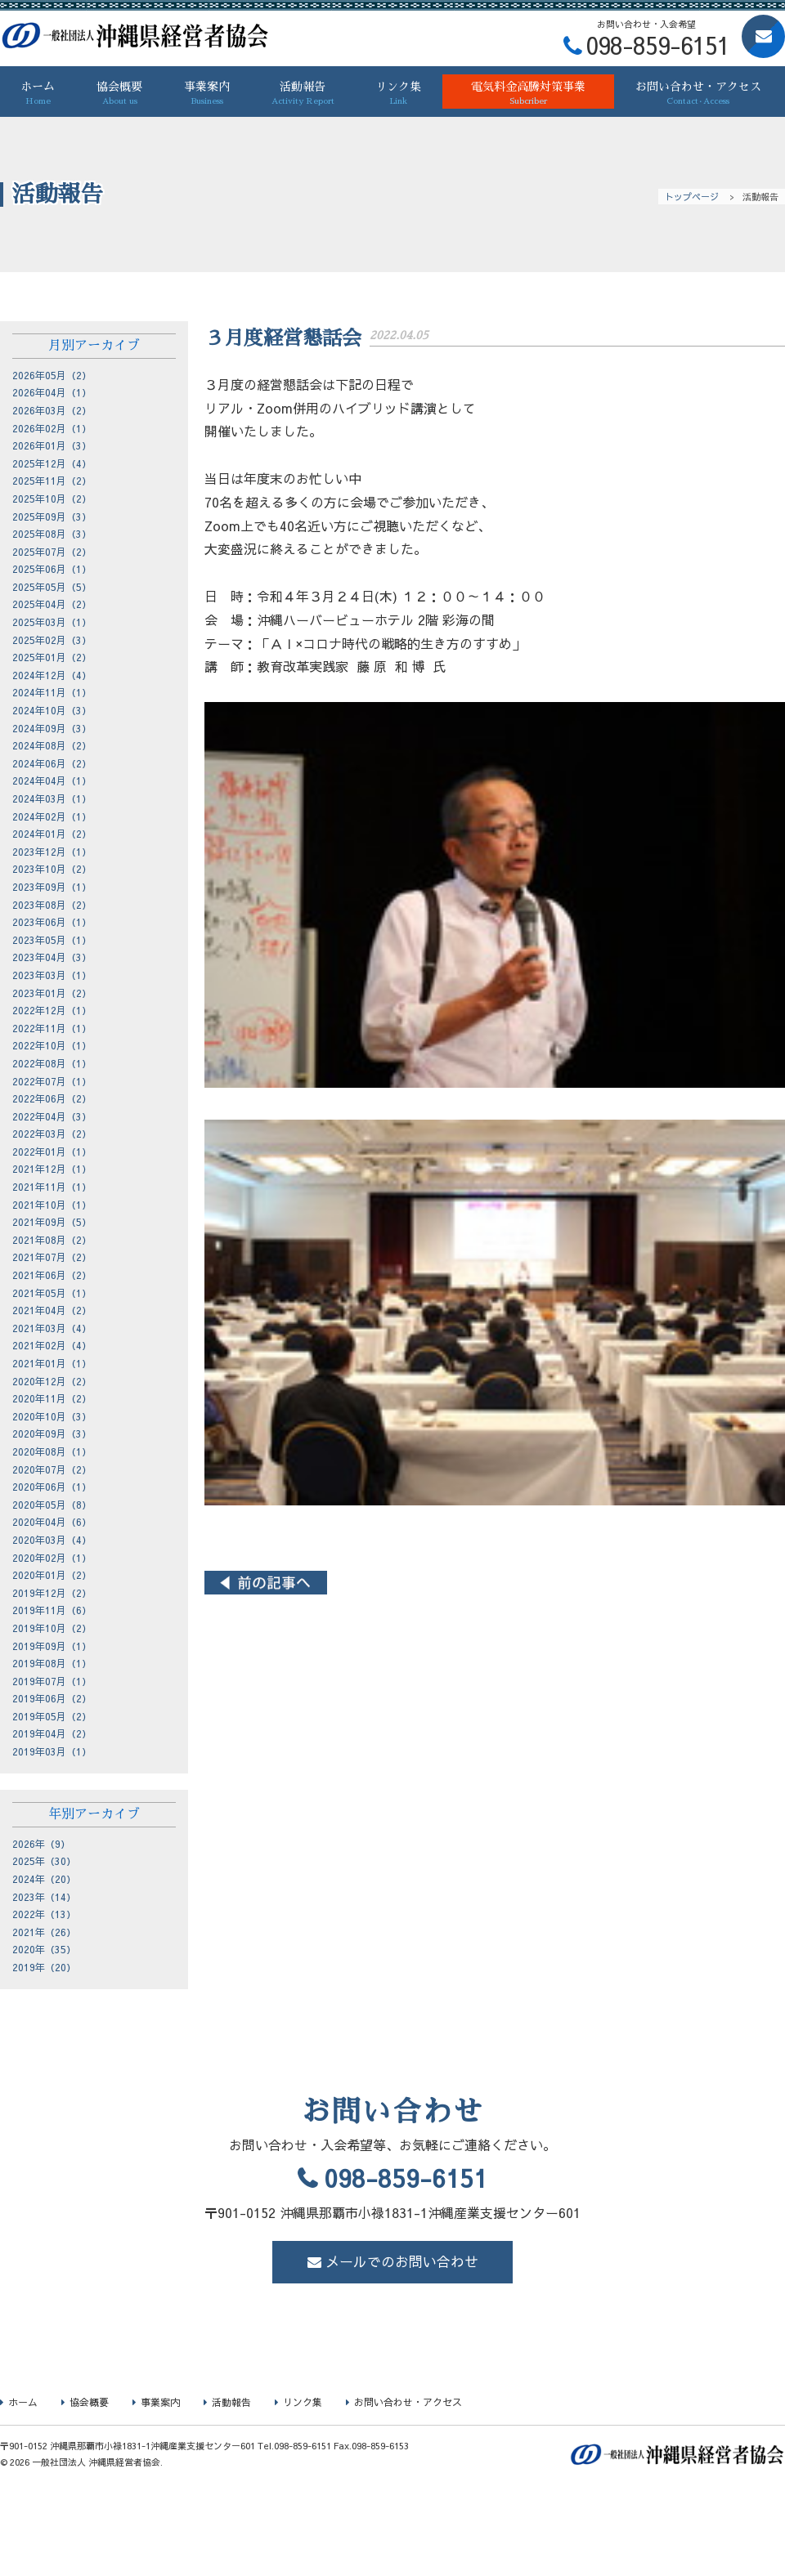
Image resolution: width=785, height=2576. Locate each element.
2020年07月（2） (52, 1469)
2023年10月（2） (52, 868)
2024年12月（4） (52, 675)
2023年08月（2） (52, 904)
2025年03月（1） (52, 621)
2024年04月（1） (52, 780)
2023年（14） (44, 1896)
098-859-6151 (405, 2177)
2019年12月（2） (52, 1592)
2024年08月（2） (52, 745)
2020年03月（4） (52, 1539)
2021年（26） (44, 1932)
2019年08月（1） (52, 1663)
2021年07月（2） (52, 1256)
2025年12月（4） (52, 463)
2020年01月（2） (52, 1574)
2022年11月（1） (52, 1028)
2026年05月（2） (52, 375)
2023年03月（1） (52, 975)
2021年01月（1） (52, 1363)
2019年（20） (44, 1967)
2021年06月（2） (52, 1274)
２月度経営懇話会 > (723, 1582)
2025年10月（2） (52, 498)
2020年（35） (44, 1949)
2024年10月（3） (52, 710)
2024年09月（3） (52, 728)
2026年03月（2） (52, 410)
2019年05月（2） (52, 1716)
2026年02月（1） (52, 428)
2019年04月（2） (52, 1733)
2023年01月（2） (52, 993)
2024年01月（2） (52, 833)
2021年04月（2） (52, 1310)
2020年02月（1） (52, 1557)
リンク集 (398, 94)
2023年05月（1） (52, 939)
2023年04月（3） (52, 957)
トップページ (692, 196)
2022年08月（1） (52, 1063)
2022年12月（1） (52, 1010)
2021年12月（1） (52, 1168)
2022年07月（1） (52, 1081)
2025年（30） (44, 1860)
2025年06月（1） (52, 568)
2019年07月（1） (52, 1681)
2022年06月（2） (52, 1098)
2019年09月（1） (52, 1645)
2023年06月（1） (52, 921)
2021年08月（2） (52, 1239)
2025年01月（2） (52, 657)
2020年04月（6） (52, 1521)
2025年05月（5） (52, 586)
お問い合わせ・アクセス (698, 94)
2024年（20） (44, 1878)
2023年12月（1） (52, 851)
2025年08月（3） (52, 533)
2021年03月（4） (52, 1328)
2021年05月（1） (52, 1292)
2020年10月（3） (52, 1416)
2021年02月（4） (52, 1345)
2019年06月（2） (52, 1698)
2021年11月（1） (52, 1186)
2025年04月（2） (52, 603)
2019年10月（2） (52, 1628)
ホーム (38, 94)
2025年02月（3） (52, 639)
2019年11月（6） (52, 1610)
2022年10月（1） (52, 1045)
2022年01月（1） (52, 1151)
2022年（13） (44, 1914)
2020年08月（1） (52, 1451)
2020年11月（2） (52, 1398)
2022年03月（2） (52, 1133)
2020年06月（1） (52, 1486)
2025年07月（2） (52, 551)
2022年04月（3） (52, 1116)
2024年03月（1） (52, 798)
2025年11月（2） (52, 480)
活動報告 (302, 94)
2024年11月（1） (52, 692)
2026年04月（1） (52, 392)
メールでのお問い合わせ (401, 2261)
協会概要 (120, 94)
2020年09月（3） (52, 1433)
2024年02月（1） (52, 816)
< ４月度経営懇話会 (265, 1582)
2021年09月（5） (52, 1221)
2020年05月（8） (52, 1504)
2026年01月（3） (52, 445)
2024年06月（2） (52, 763)
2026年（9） (41, 1843)
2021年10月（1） (52, 1204)
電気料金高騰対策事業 (529, 94)
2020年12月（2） (52, 1381)
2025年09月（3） (52, 516)
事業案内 (206, 94)
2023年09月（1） (52, 886)
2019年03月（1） (52, 1751)
